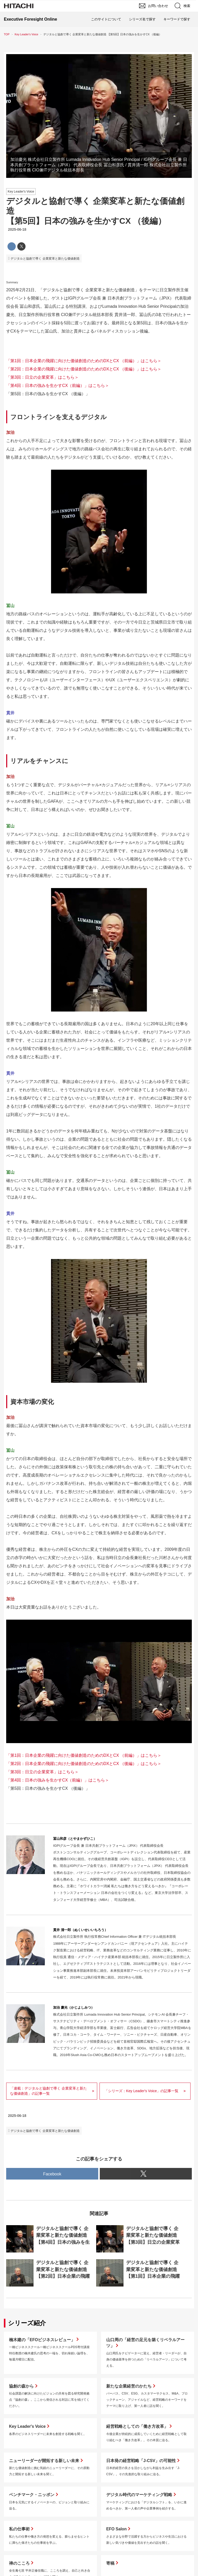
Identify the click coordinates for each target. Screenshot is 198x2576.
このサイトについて (106, 19)
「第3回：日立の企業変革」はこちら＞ (42, 377)
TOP (7, 34)
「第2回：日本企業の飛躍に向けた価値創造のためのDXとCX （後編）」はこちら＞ (83, 369)
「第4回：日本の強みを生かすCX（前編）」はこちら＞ (57, 385)
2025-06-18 (17, 229)
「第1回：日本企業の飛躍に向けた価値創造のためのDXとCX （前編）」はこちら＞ (83, 361)
